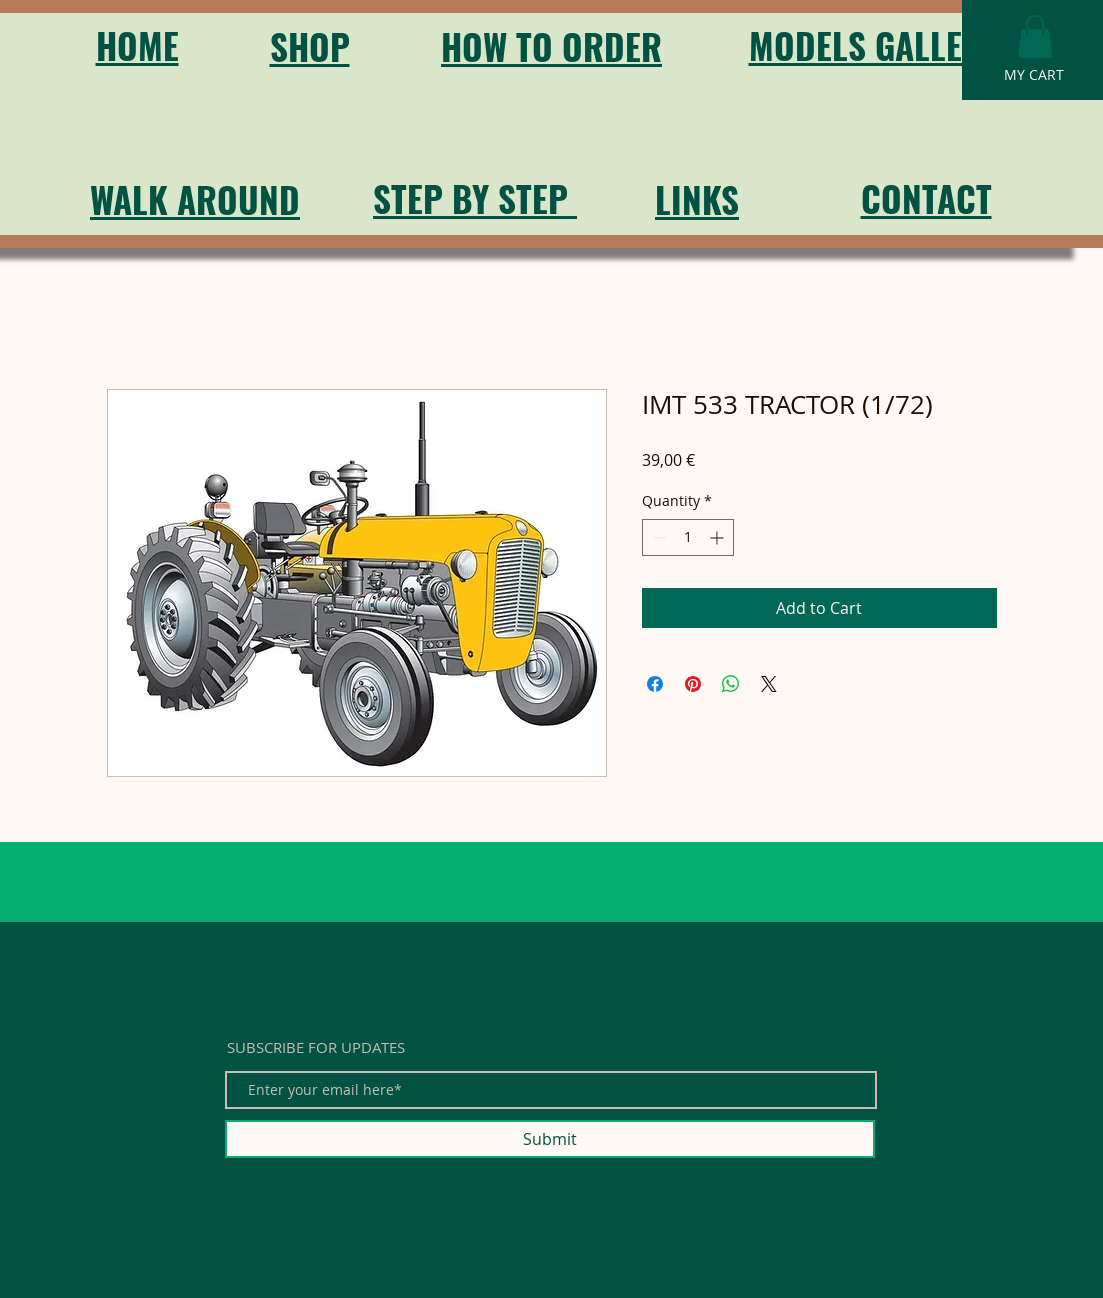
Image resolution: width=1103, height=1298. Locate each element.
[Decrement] (657, 537)
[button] (1035, 36)
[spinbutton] (688, 537)
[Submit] (550, 1139)
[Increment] (718, 537)
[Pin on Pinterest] (693, 684)
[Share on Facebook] (655, 684)
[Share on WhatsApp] (731, 684)
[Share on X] (769, 684)
